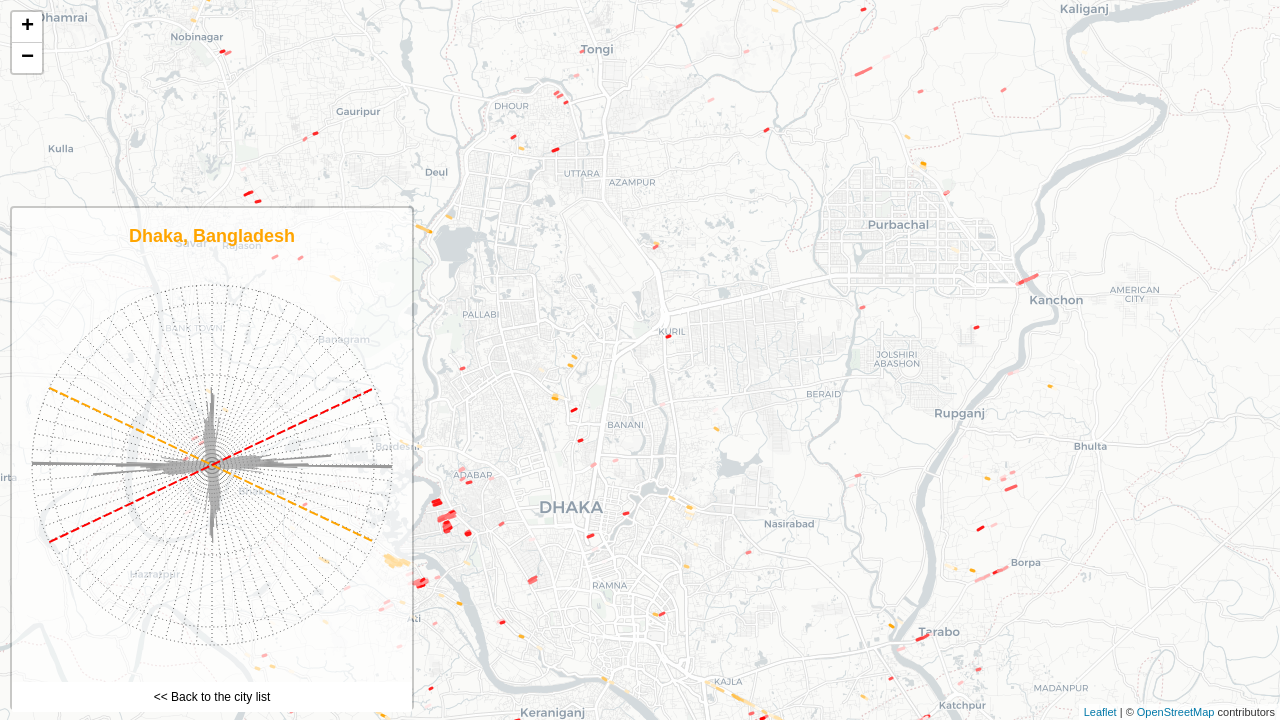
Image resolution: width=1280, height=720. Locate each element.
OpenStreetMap (1176, 712)
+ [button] (27, 27)
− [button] (27, 58)
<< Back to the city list (212, 697)
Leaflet (1100, 712)
